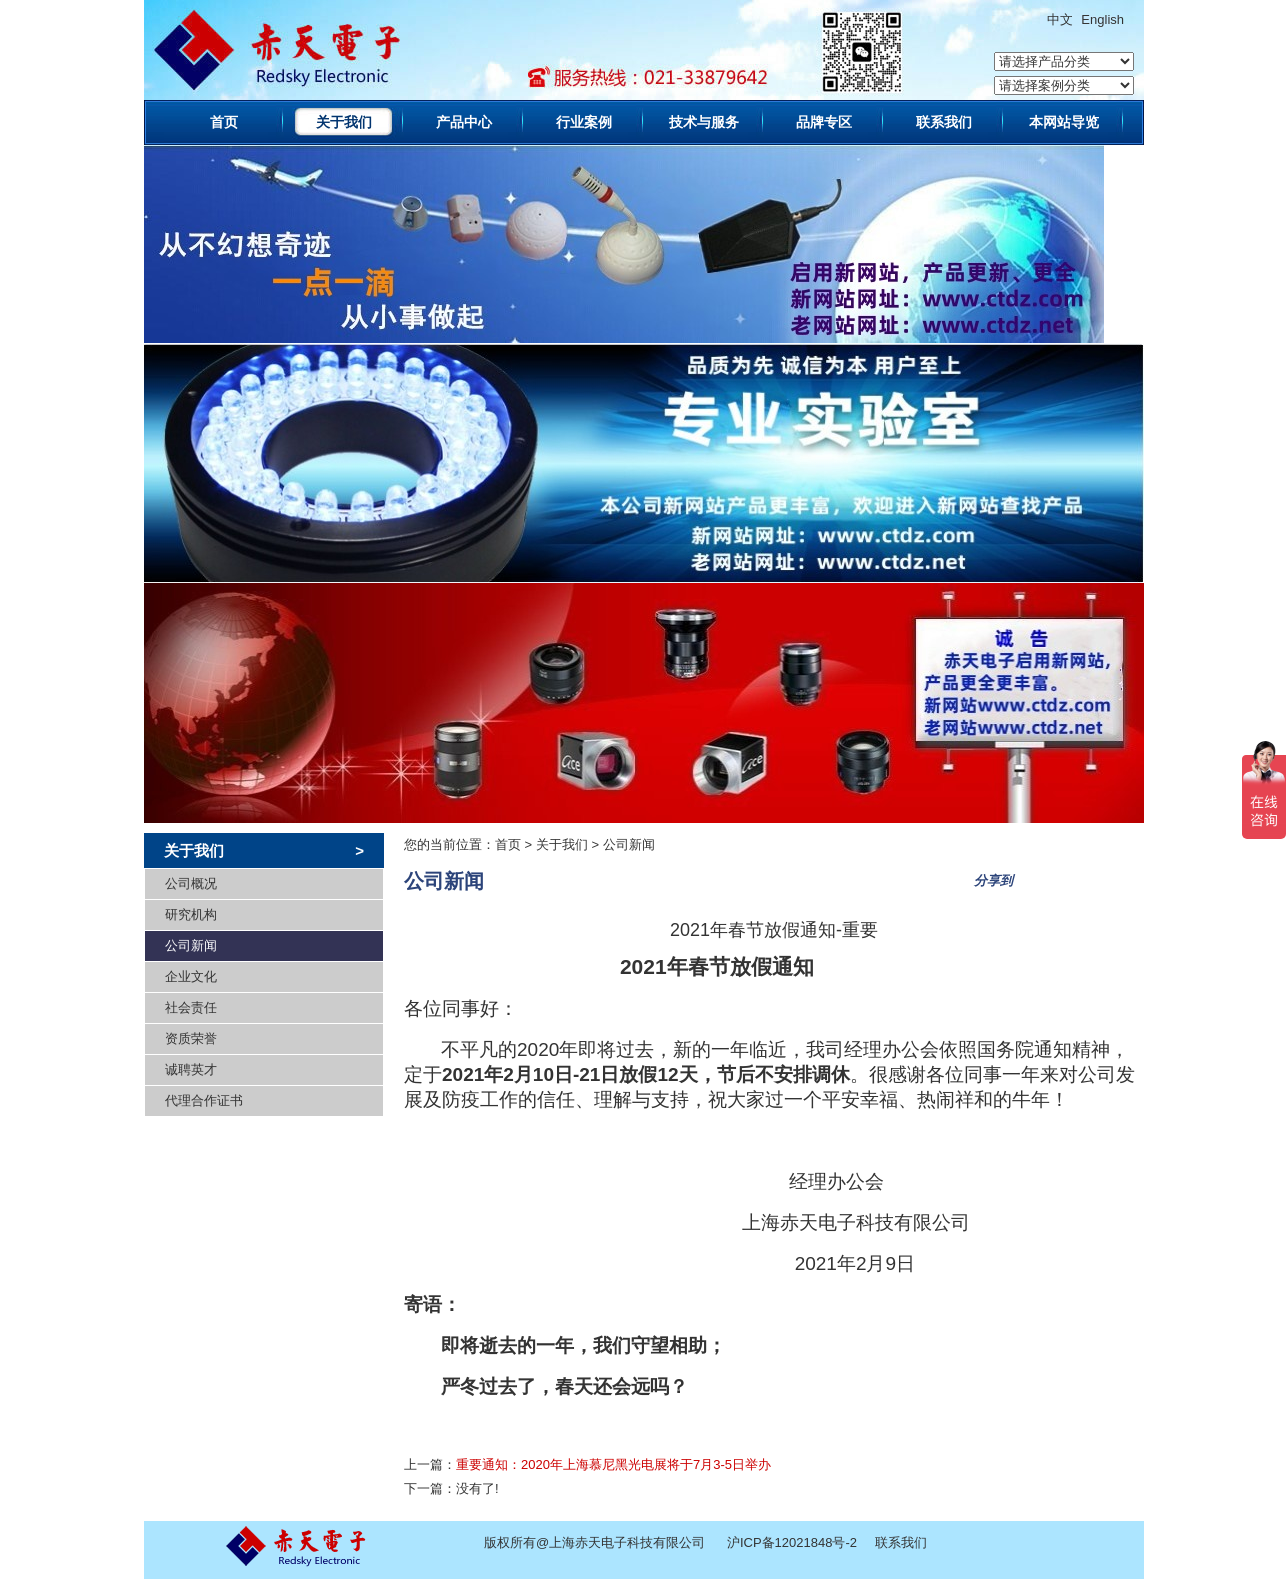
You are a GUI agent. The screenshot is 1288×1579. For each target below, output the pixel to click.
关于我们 (344, 122)
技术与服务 (704, 122)
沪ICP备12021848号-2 (792, 1542)
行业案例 (584, 122)
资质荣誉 (191, 1038)
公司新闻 (191, 945)
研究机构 (191, 914)
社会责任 (191, 1007)
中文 (1060, 19)
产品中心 (464, 122)
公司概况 (191, 883)
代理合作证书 (204, 1100)
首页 (224, 122)
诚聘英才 (191, 1069)
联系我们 (944, 122)
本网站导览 (1064, 122)
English (1102, 19)
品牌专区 (824, 122)
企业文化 (191, 976)
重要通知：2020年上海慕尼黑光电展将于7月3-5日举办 (613, 1464)
